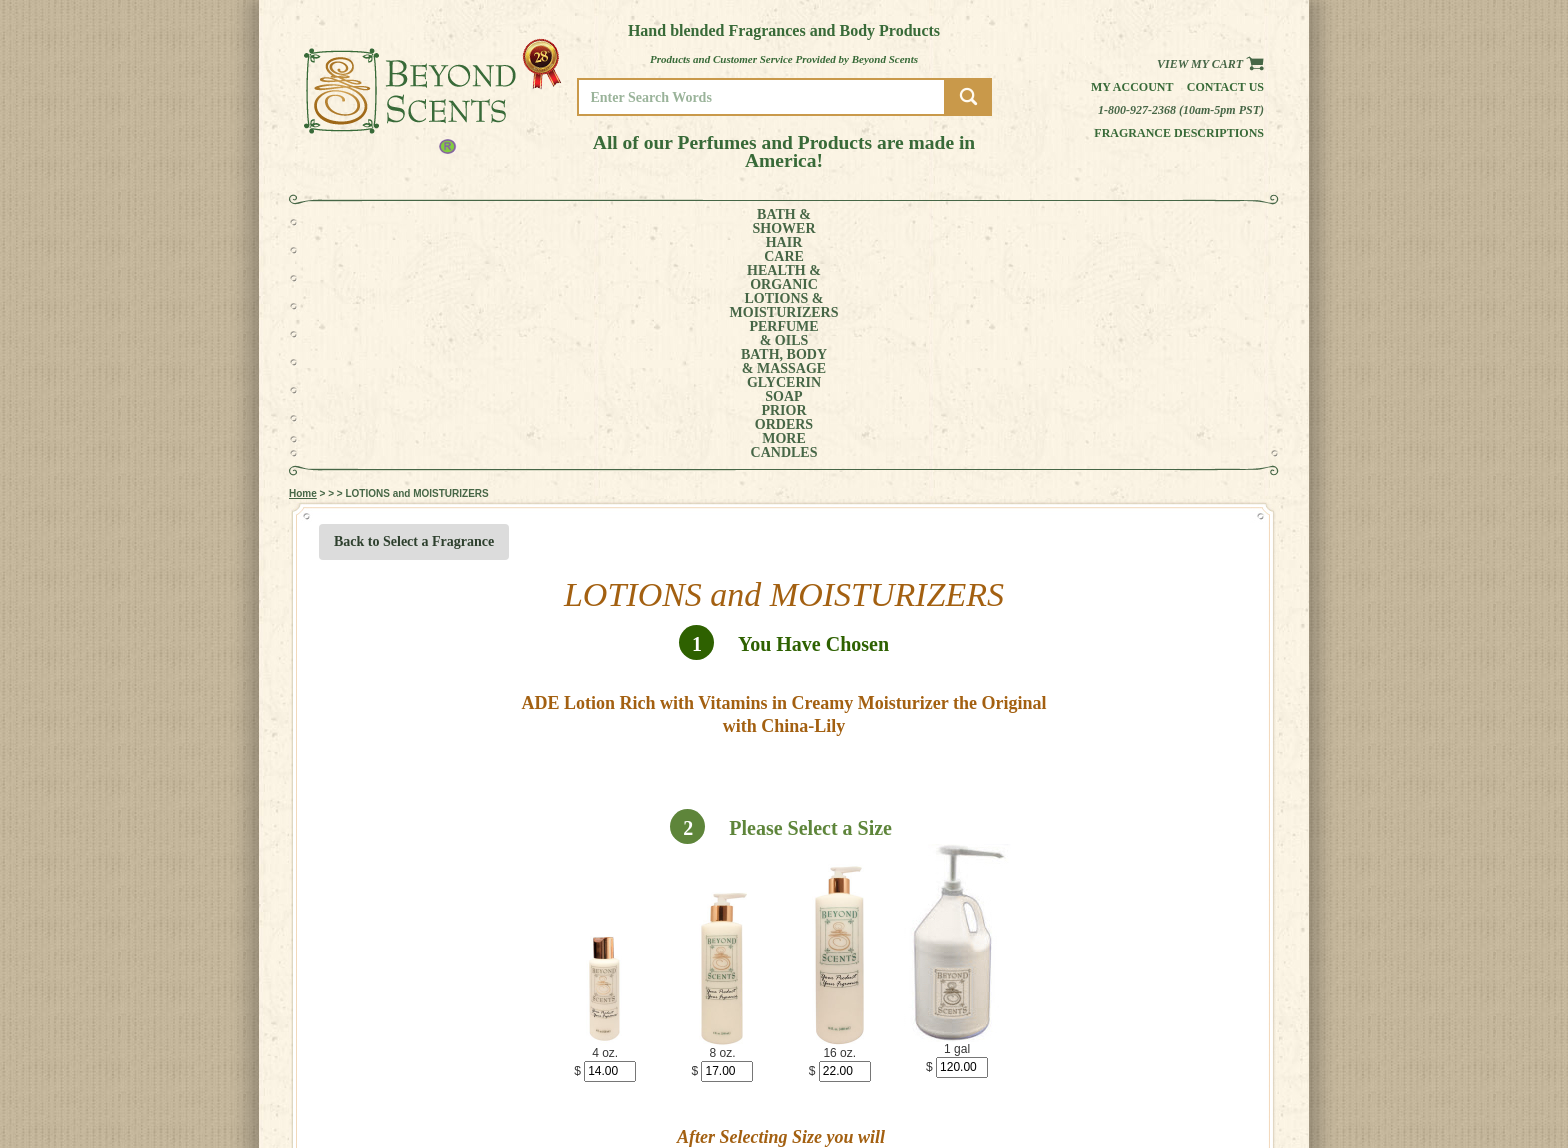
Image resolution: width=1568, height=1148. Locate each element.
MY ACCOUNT (1193, 1073)
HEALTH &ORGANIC (529, 222)
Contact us (1225, 87)
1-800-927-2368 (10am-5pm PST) (1181, 110)
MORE (1112, 222)
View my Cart (1210, 64)
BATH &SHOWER (378, 222)
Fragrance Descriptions (1179, 133)
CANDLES (1188, 222)
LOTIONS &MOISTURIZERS (641, 222)
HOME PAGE (1190, 1059)
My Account (1132, 87)
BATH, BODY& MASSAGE (850, 222)
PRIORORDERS (1039, 222)
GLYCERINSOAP (952, 222)
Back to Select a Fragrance (414, 317)
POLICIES (1183, 1087)
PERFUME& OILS (751, 222)
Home (303, 269)
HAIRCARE (451, 222)
